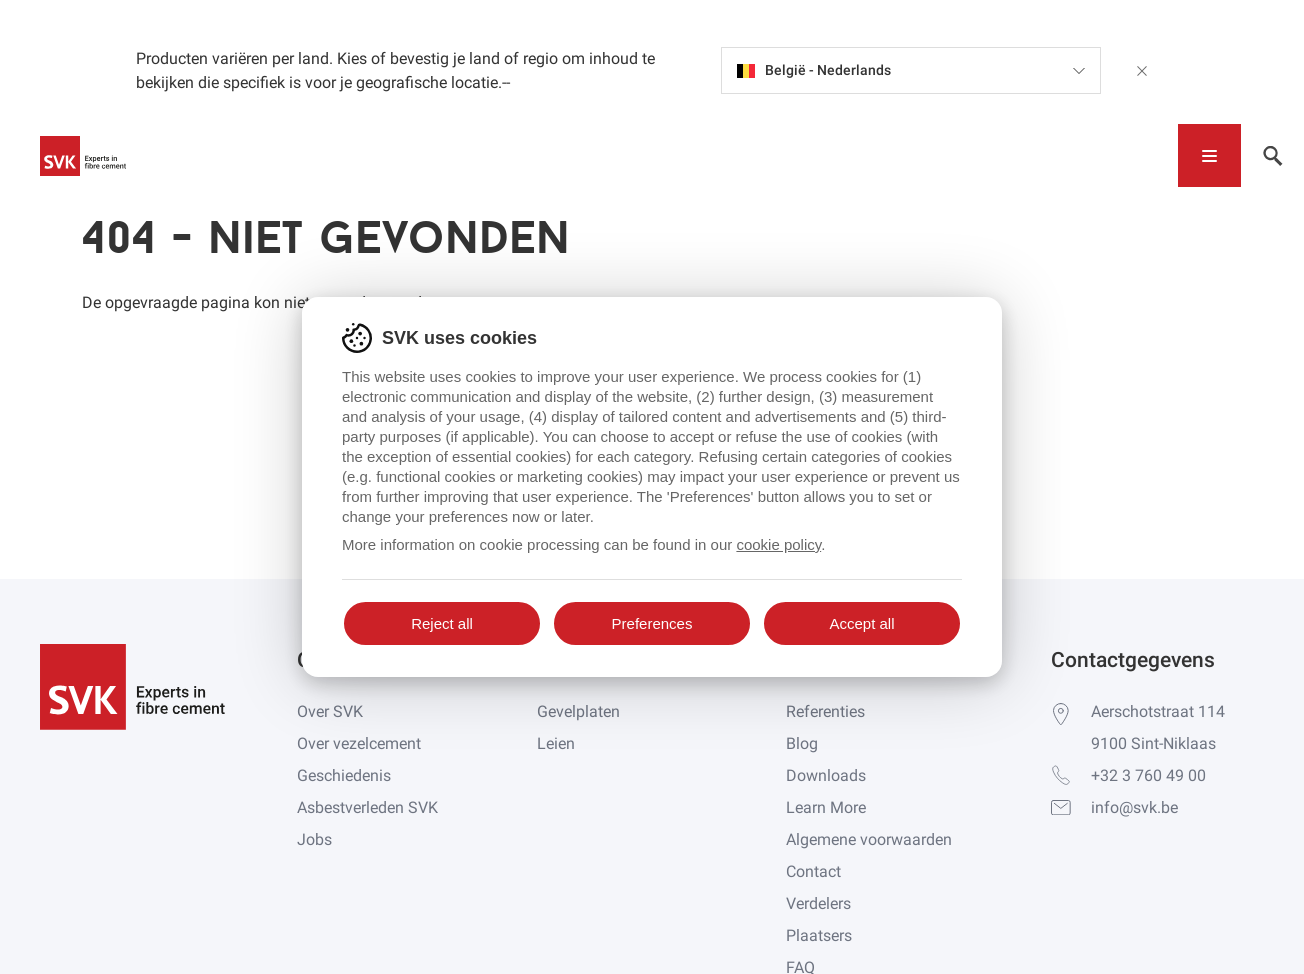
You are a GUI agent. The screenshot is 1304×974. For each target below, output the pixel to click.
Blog (802, 743)
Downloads (826, 775)
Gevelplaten (578, 711)
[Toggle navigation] (1209, 155)
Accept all (861, 623)
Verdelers (818, 903)
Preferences (652, 623)
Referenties (825, 711)
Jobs (314, 839)
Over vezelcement (359, 743)
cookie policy (778, 544)
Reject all (442, 623)
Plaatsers (819, 935)
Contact (813, 871)
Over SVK (330, 711)
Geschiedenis (344, 775)
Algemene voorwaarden (869, 839)
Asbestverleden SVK (367, 807)
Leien (556, 743)
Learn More (826, 807)
